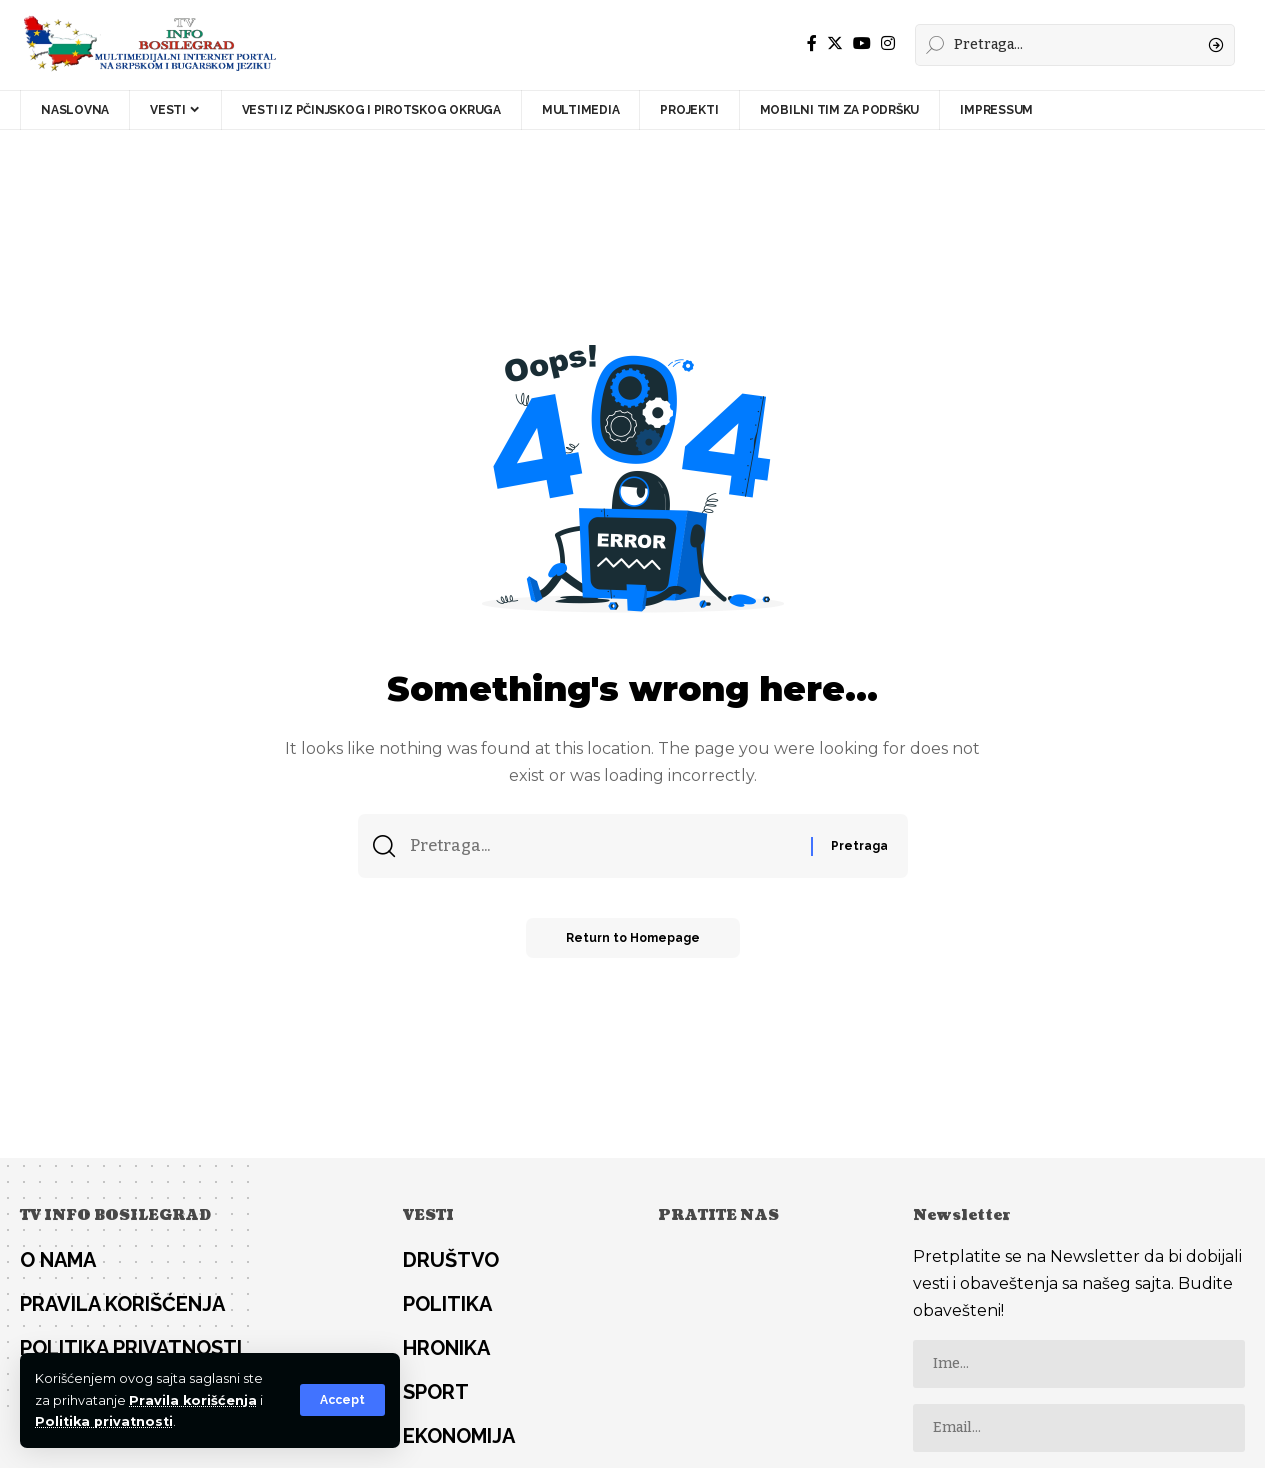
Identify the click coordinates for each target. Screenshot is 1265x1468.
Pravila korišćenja (193, 1400)
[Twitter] (835, 43)
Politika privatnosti (104, 1421)
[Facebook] (812, 43)
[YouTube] (862, 43)
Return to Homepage (633, 938)
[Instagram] (888, 43)
